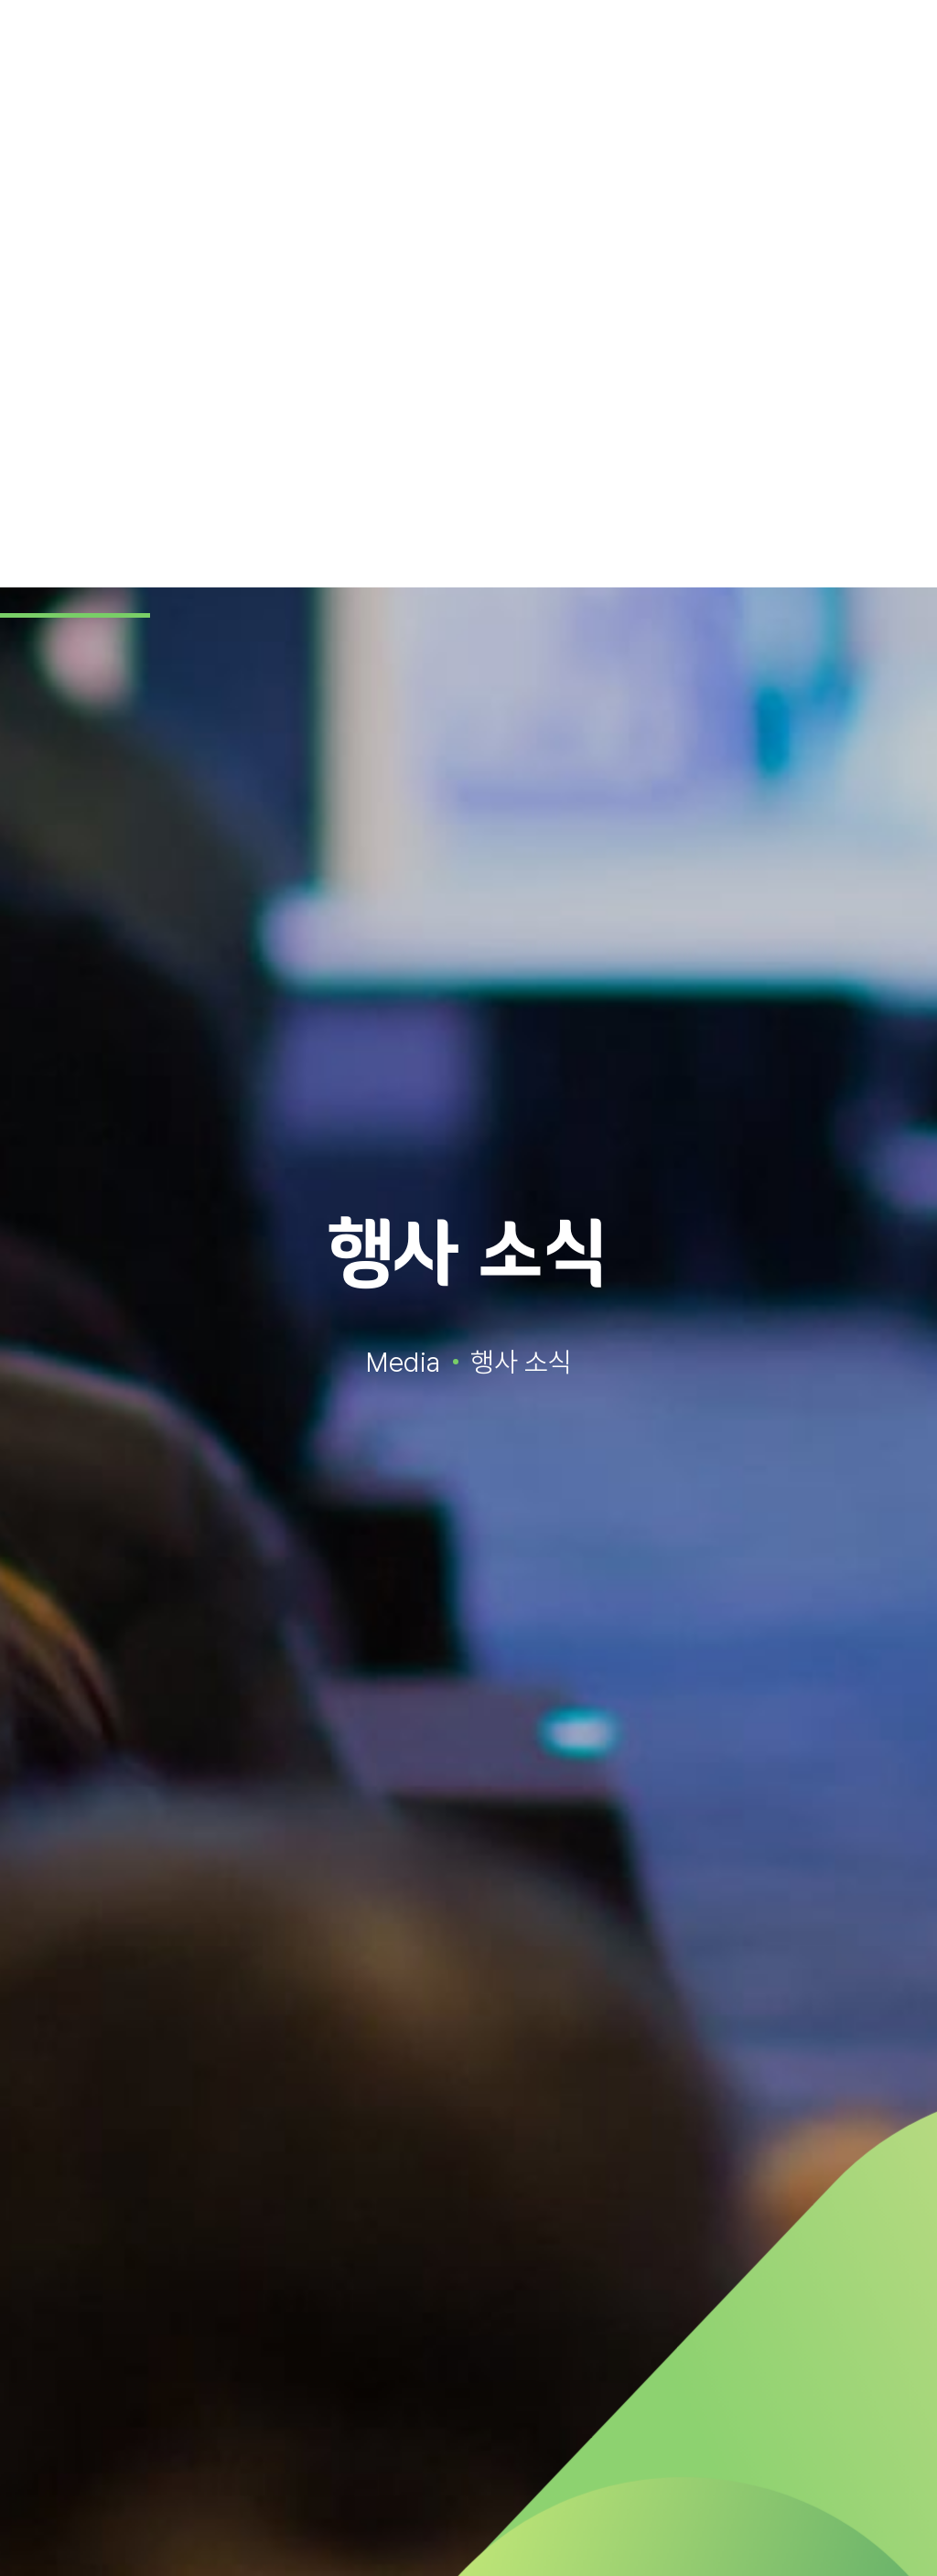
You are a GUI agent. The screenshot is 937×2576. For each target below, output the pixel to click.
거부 (857, 2528)
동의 (738, 2528)
